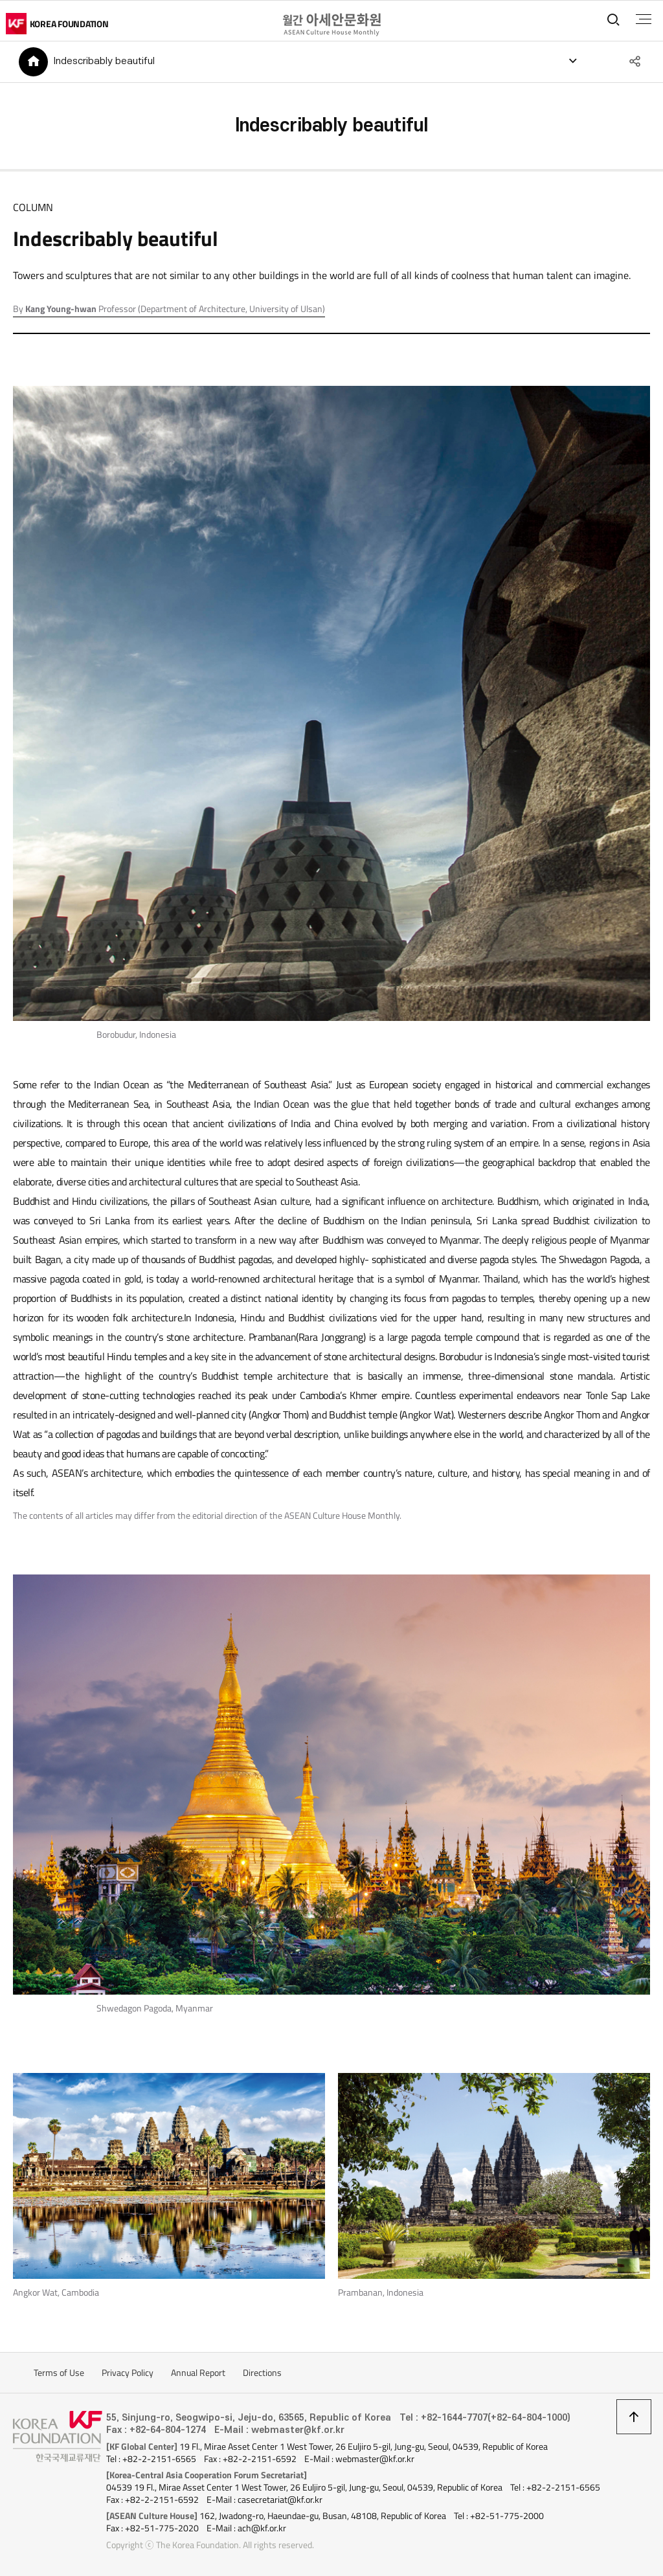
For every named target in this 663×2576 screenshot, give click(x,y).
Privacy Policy (127, 2374)
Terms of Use (59, 2374)
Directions (262, 2374)
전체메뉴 (642, 19)
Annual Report (198, 2374)
